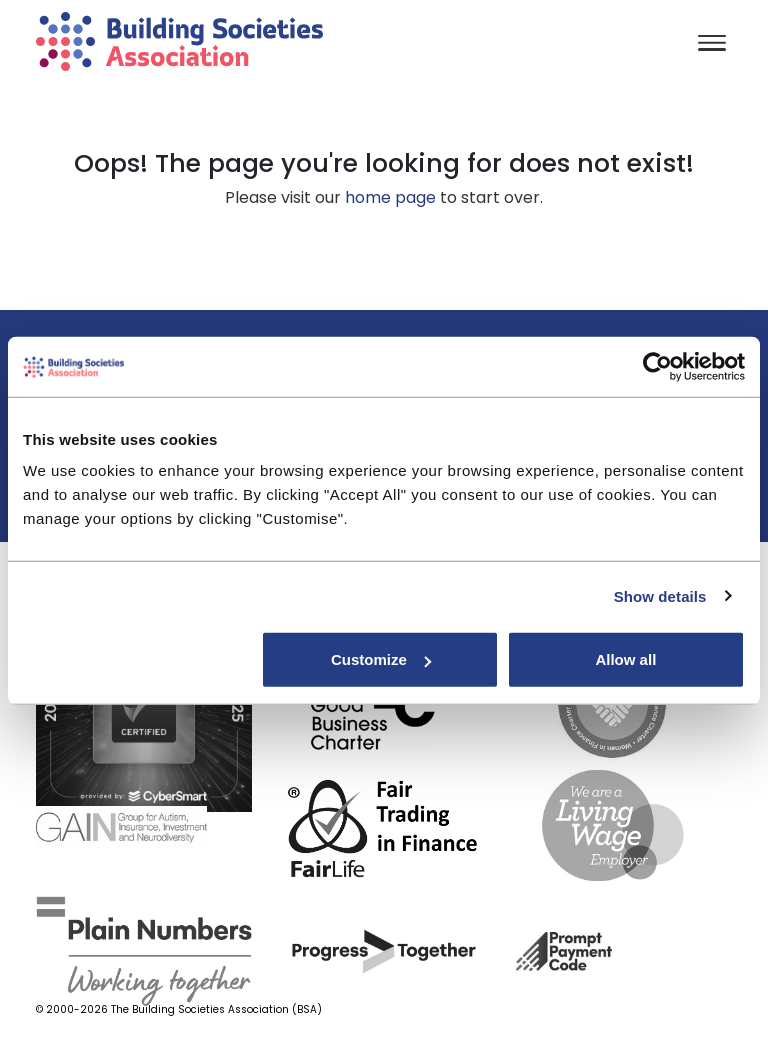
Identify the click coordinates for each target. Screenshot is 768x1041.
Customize (381, 659)
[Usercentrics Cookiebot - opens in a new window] (657, 366)
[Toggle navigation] (712, 44)
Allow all (625, 659)
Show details (660, 595)
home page (390, 197)
